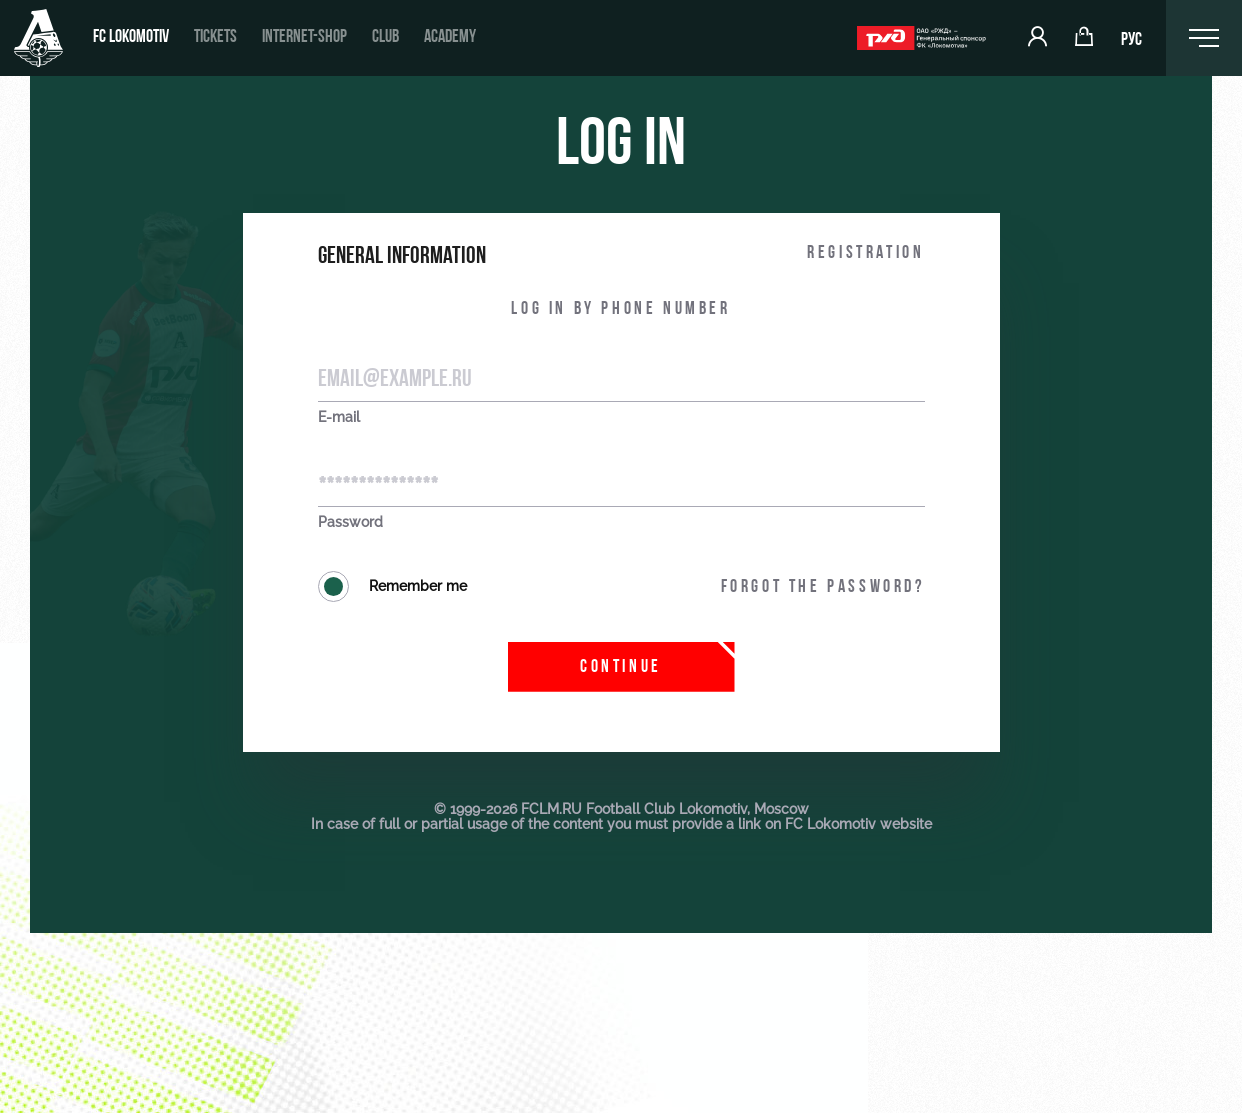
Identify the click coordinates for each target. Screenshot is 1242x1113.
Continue (621, 667)
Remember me (392, 586)
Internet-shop (304, 37)
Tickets (215, 37)
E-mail (339, 417)
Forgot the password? (823, 587)
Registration (865, 253)
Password (350, 522)
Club (385, 37)
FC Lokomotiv (131, 37)
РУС (1131, 40)
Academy (450, 37)
